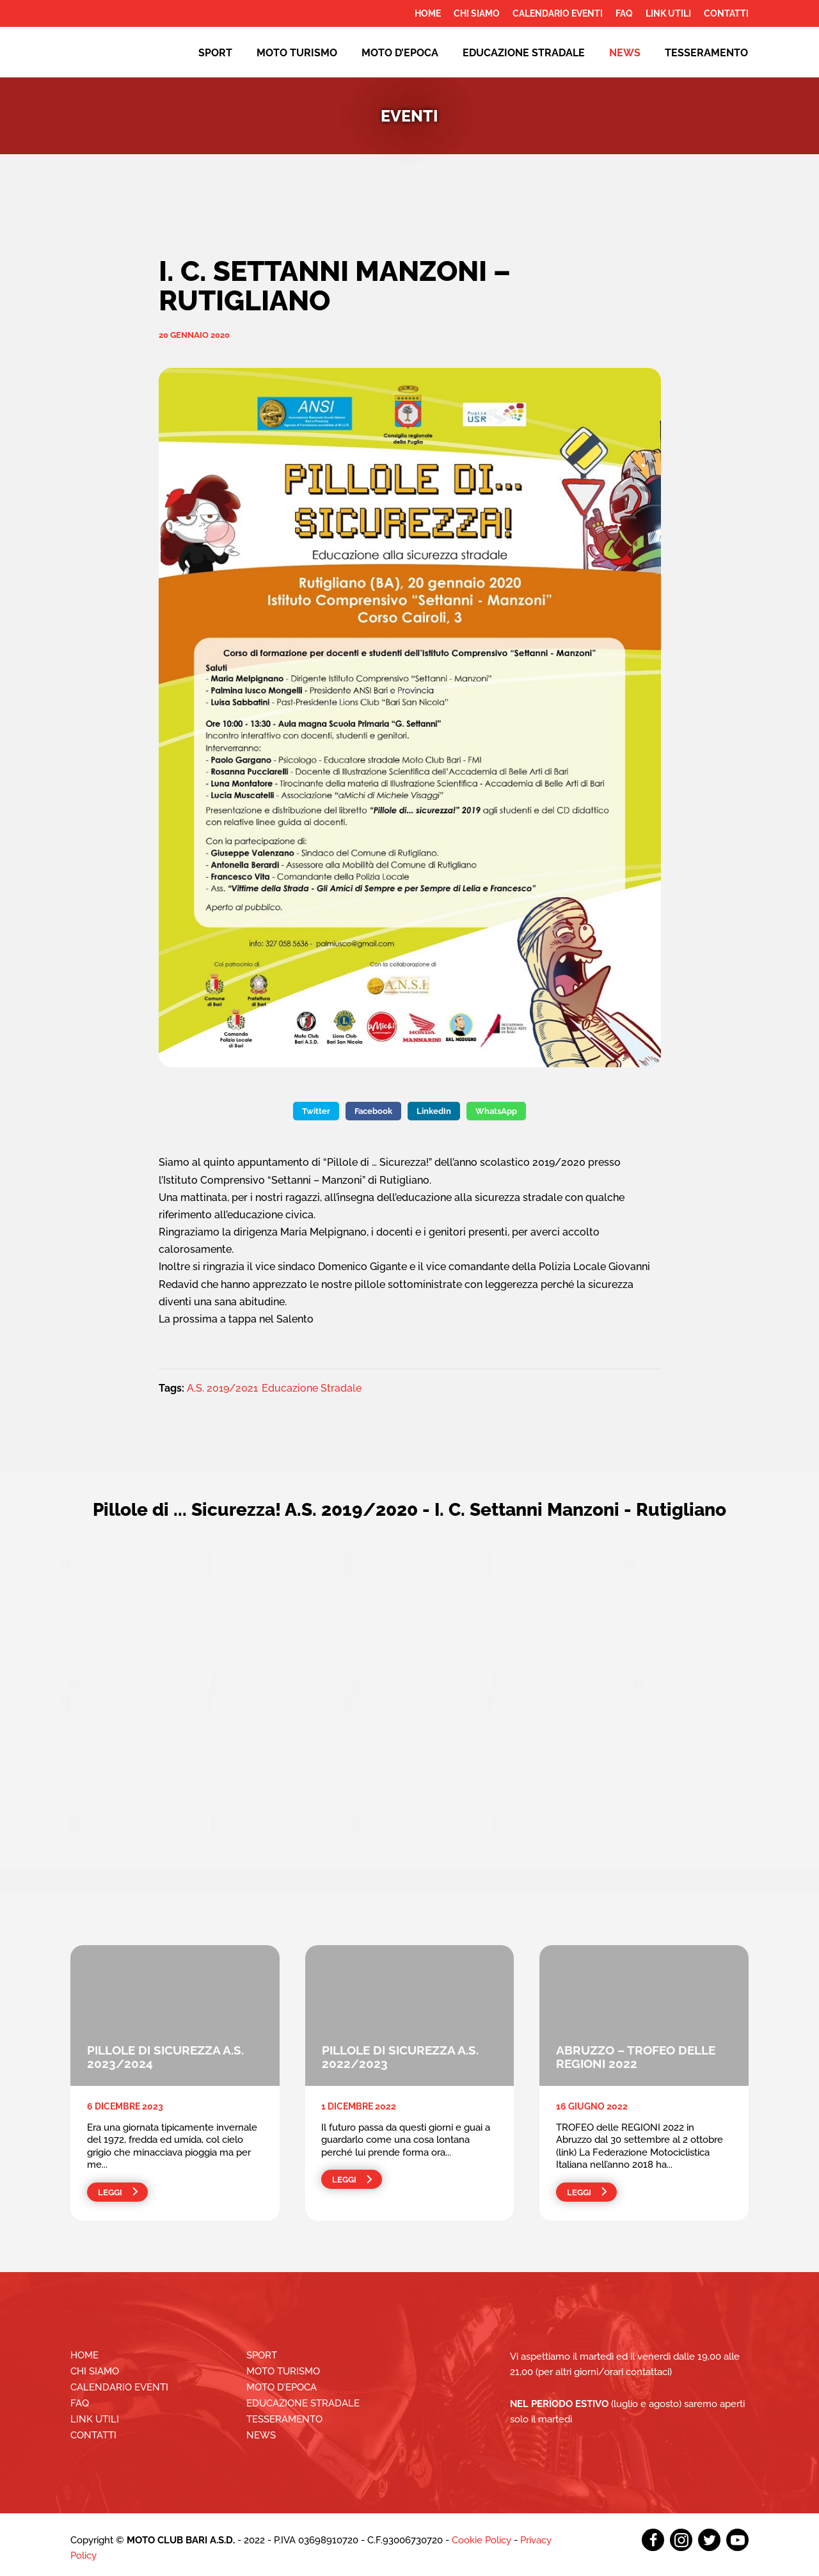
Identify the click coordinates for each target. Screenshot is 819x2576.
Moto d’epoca (400, 53)
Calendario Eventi (558, 13)
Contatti (726, 13)
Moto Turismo (297, 53)
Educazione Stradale (312, 1388)
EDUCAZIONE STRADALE (524, 53)
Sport (215, 53)
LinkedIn (434, 1111)
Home (428, 13)
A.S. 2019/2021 (222, 1388)
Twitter (316, 1111)
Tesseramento (706, 53)
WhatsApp (496, 1111)
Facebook (373, 1111)
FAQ (624, 13)
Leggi (110, 2192)
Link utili (668, 13)
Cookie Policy (481, 2540)
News (624, 53)
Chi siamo (477, 13)
